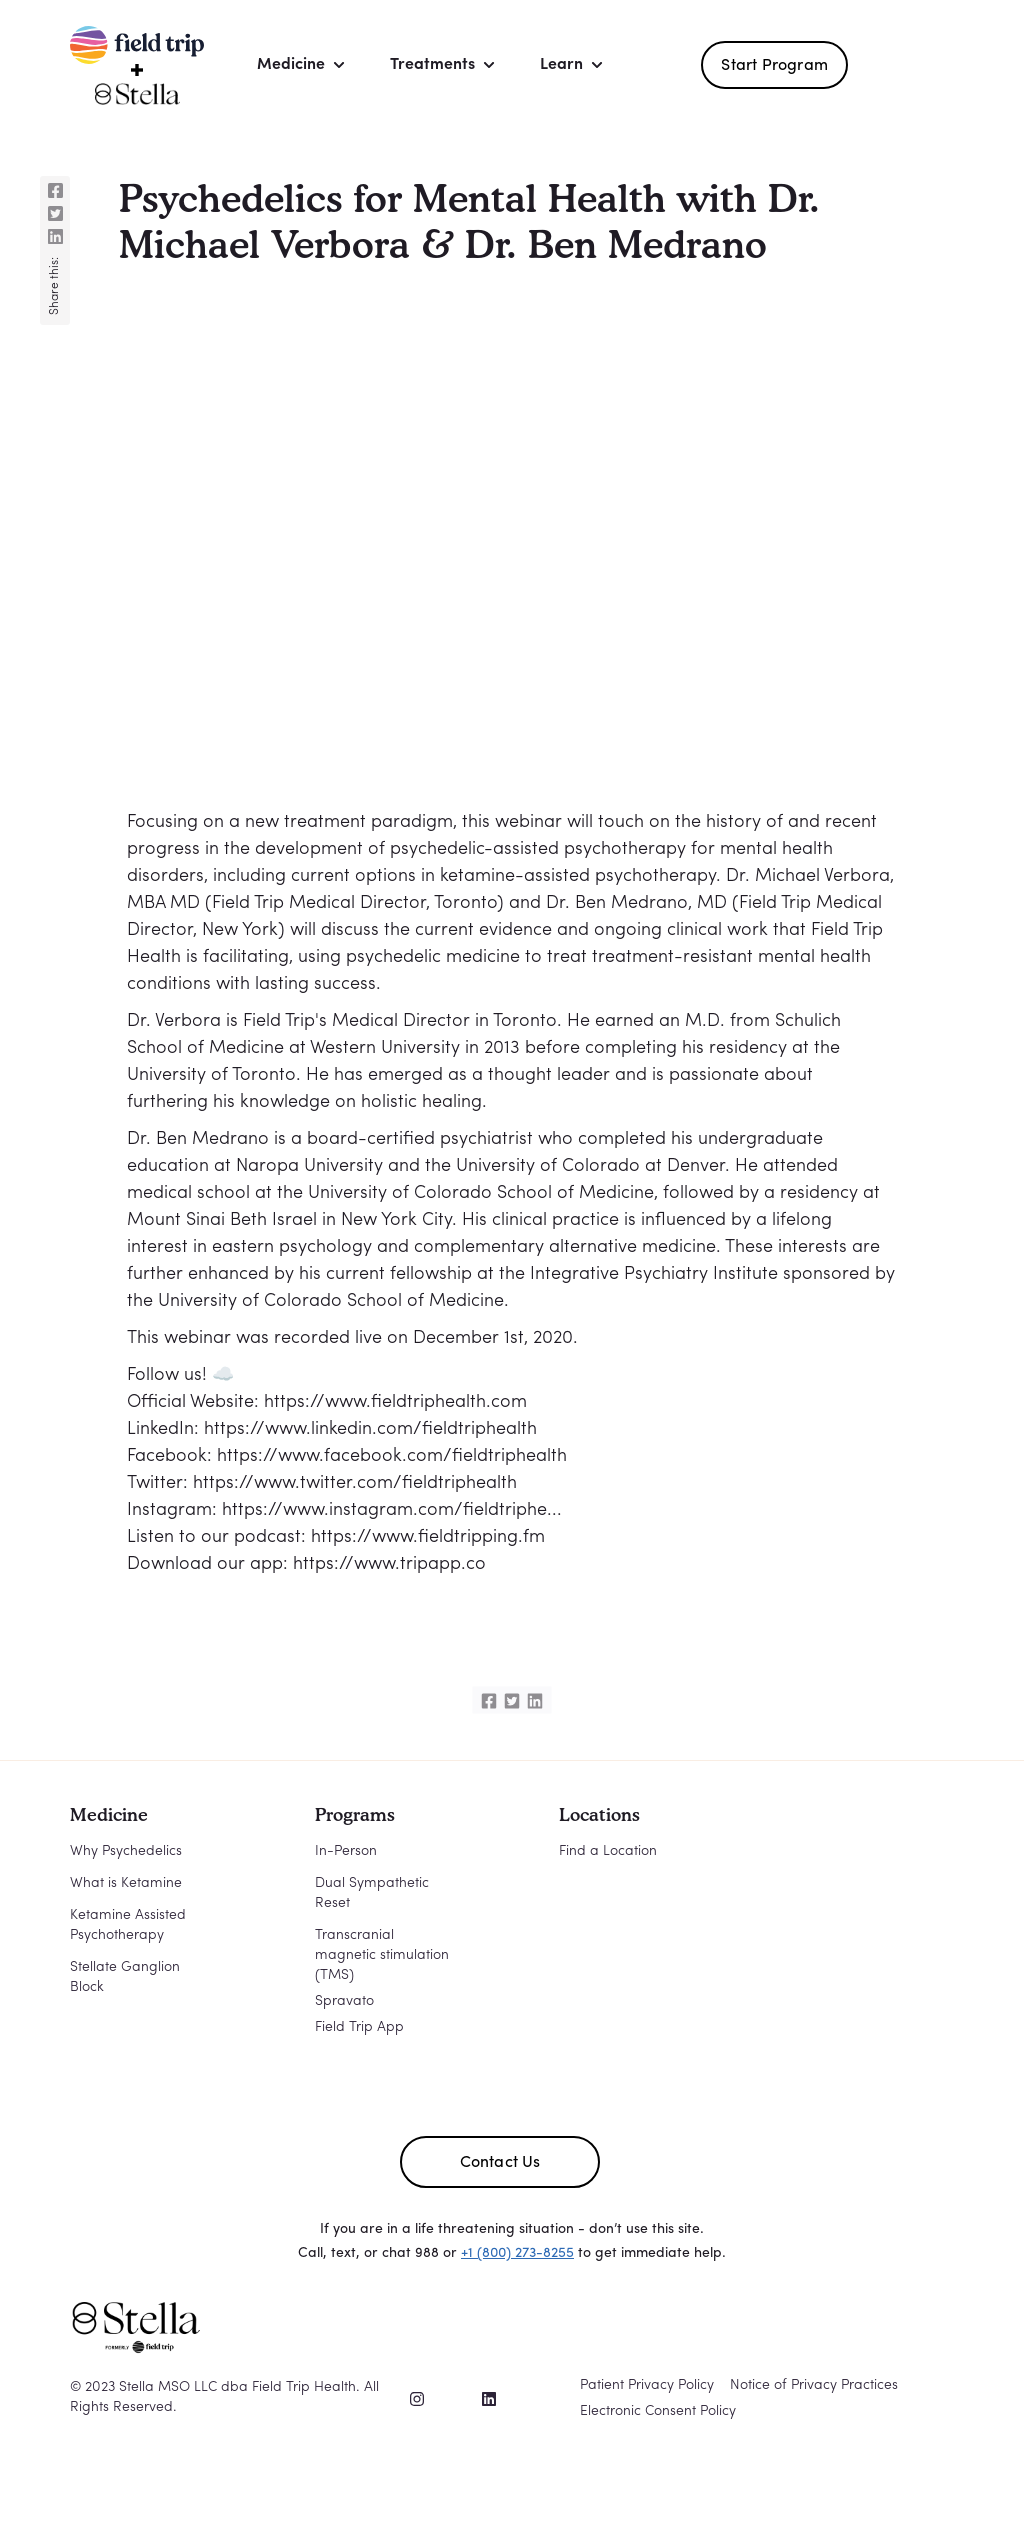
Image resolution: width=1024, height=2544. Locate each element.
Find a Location (608, 1851)
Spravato (344, 2001)
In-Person (346, 1851)
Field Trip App (359, 2027)
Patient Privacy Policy (647, 2385)
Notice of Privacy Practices (814, 2385)
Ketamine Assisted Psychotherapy (128, 1925)
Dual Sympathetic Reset (372, 1893)
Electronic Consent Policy (658, 2411)
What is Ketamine (126, 1883)
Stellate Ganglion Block (125, 1977)
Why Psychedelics (126, 1851)
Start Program (774, 66)
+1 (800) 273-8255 (517, 2253)
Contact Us (500, 2163)
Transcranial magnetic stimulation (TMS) (382, 1955)
